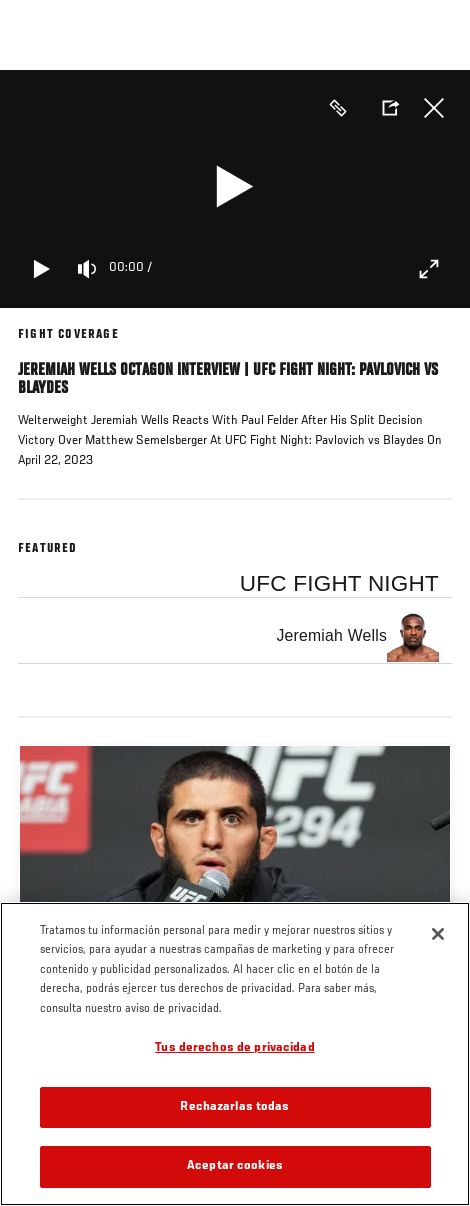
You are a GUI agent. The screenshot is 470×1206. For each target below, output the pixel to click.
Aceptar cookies (235, 1166)
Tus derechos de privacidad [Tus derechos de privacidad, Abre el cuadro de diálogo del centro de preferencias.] (234, 1048)
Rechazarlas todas (234, 1107)
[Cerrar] (438, 934)
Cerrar (434, 108)
